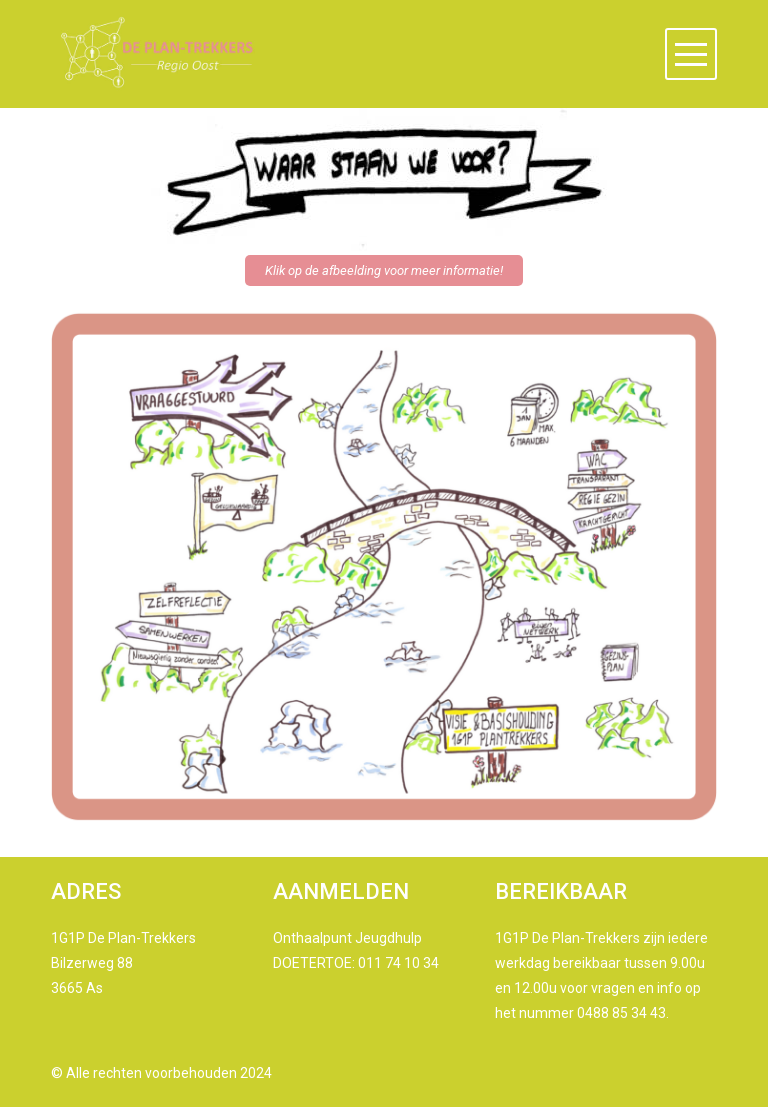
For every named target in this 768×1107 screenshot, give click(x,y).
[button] (691, 54)
